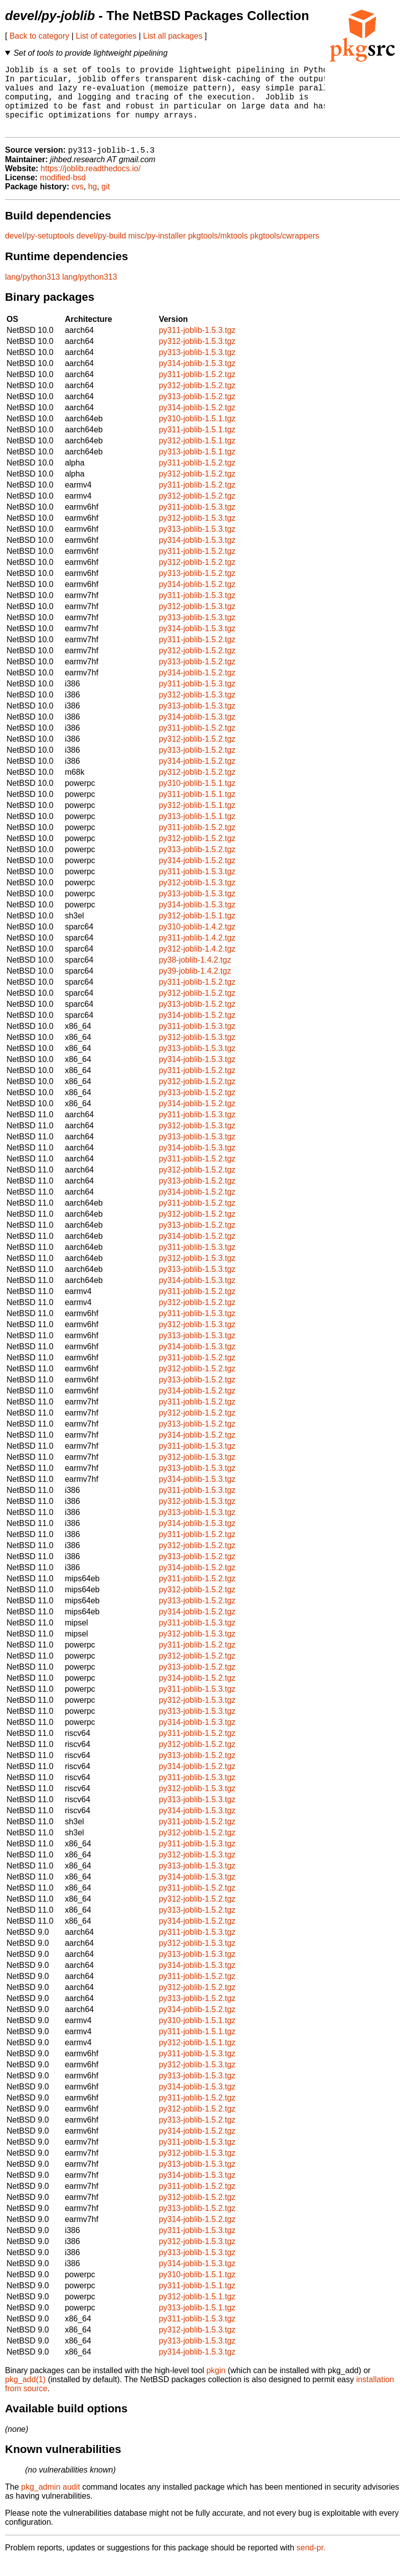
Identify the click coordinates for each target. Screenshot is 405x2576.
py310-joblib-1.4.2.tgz (197, 942)
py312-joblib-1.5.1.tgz (197, 456)
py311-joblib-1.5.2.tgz (197, 390)
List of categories (106, 36)
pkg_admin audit (50, 2502)
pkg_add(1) (25, 2395)
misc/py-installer (157, 251)
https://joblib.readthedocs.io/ (91, 184)
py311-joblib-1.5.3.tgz (197, 345)
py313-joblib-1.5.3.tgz (197, 368)
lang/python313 (32, 292)
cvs (78, 202)
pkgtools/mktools (218, 251)
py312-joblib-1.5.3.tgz (197, 357)
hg (92, 202)
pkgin (215, 2386)
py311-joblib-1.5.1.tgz (197, 445)
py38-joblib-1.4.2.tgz (195, 975)
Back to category (39, 36)
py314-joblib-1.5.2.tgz (197, 423)
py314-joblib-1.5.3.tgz (197, 379)
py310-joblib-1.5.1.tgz (197, 434)
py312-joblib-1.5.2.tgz (197, 401)
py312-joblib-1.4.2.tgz (197, 964)
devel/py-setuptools (39, 251)
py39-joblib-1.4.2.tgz (195, 986)
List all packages (172, 36)
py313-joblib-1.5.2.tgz (197, 412)
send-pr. (311, 2563)
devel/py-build (101, 251)
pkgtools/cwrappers (284, 251)
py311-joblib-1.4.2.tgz (197, 953)
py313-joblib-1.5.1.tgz (197, 467)
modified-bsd (63, 193)
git (105, 202)
